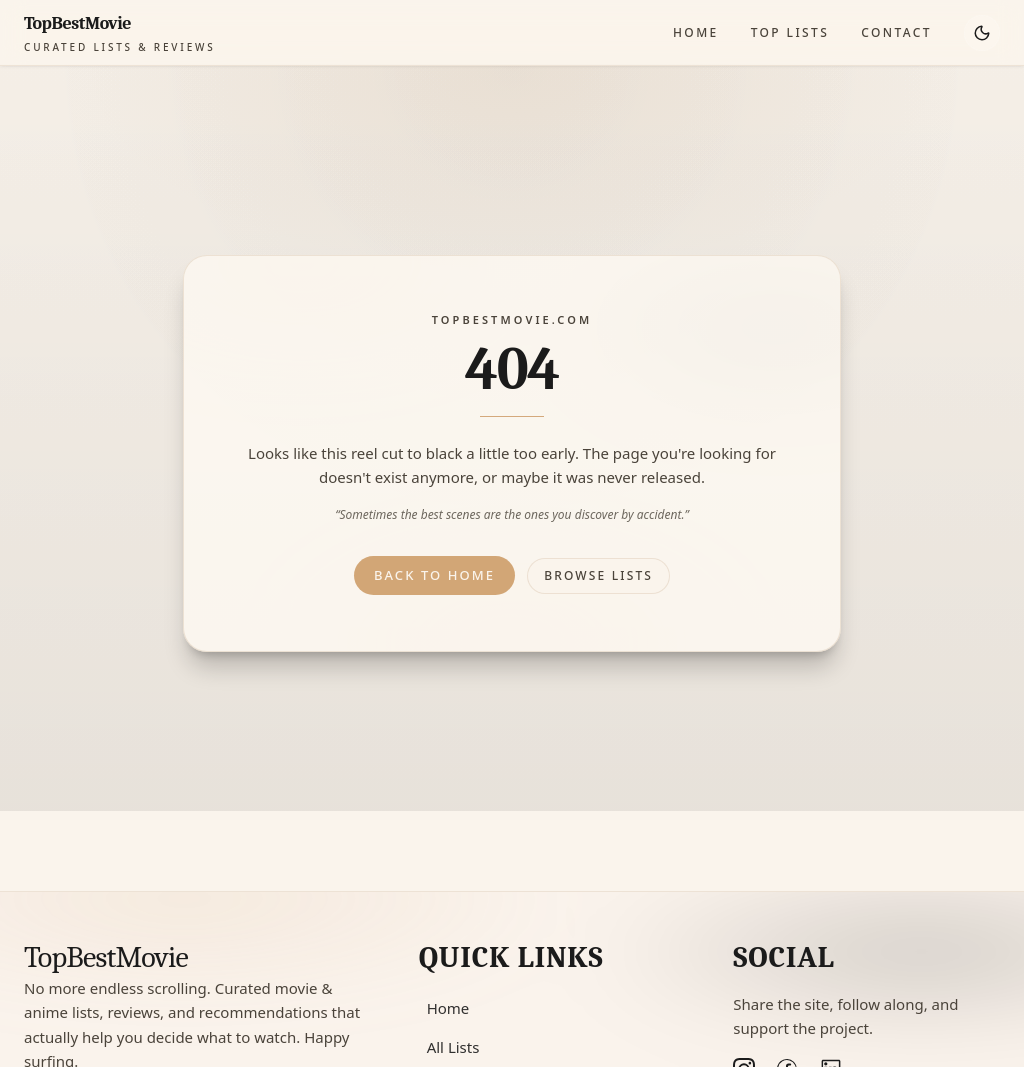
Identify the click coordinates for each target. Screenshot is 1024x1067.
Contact (896, 32)
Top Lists (790, 32)
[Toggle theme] (982, 33)
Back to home (434, 575)
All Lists (453, 1047)
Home (696, 32)
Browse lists (598, 575)
